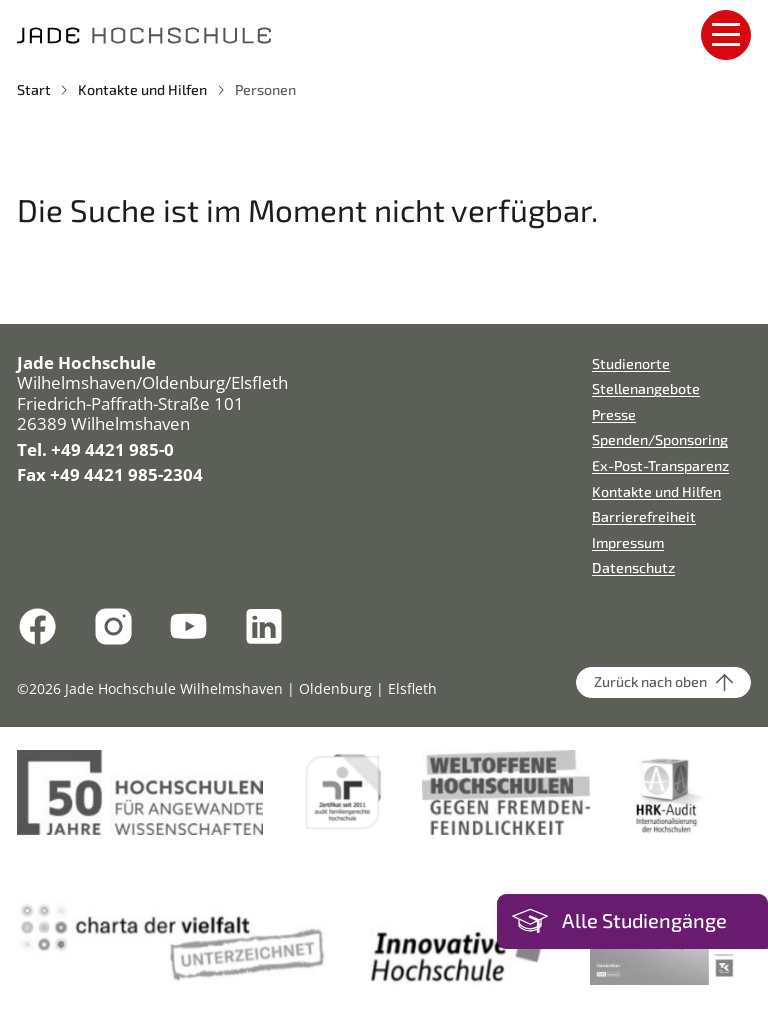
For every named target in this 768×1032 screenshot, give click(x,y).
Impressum (628, 542)
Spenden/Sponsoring (660, 439)
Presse (614, 414)
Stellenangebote (646, 388)
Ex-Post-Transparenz (660, 465)
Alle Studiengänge (644, 920)
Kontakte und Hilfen (142, 89)
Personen (265, 89)
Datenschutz (633, 567)
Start (34, 89)
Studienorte (631, 363)
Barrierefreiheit (644, 516)
